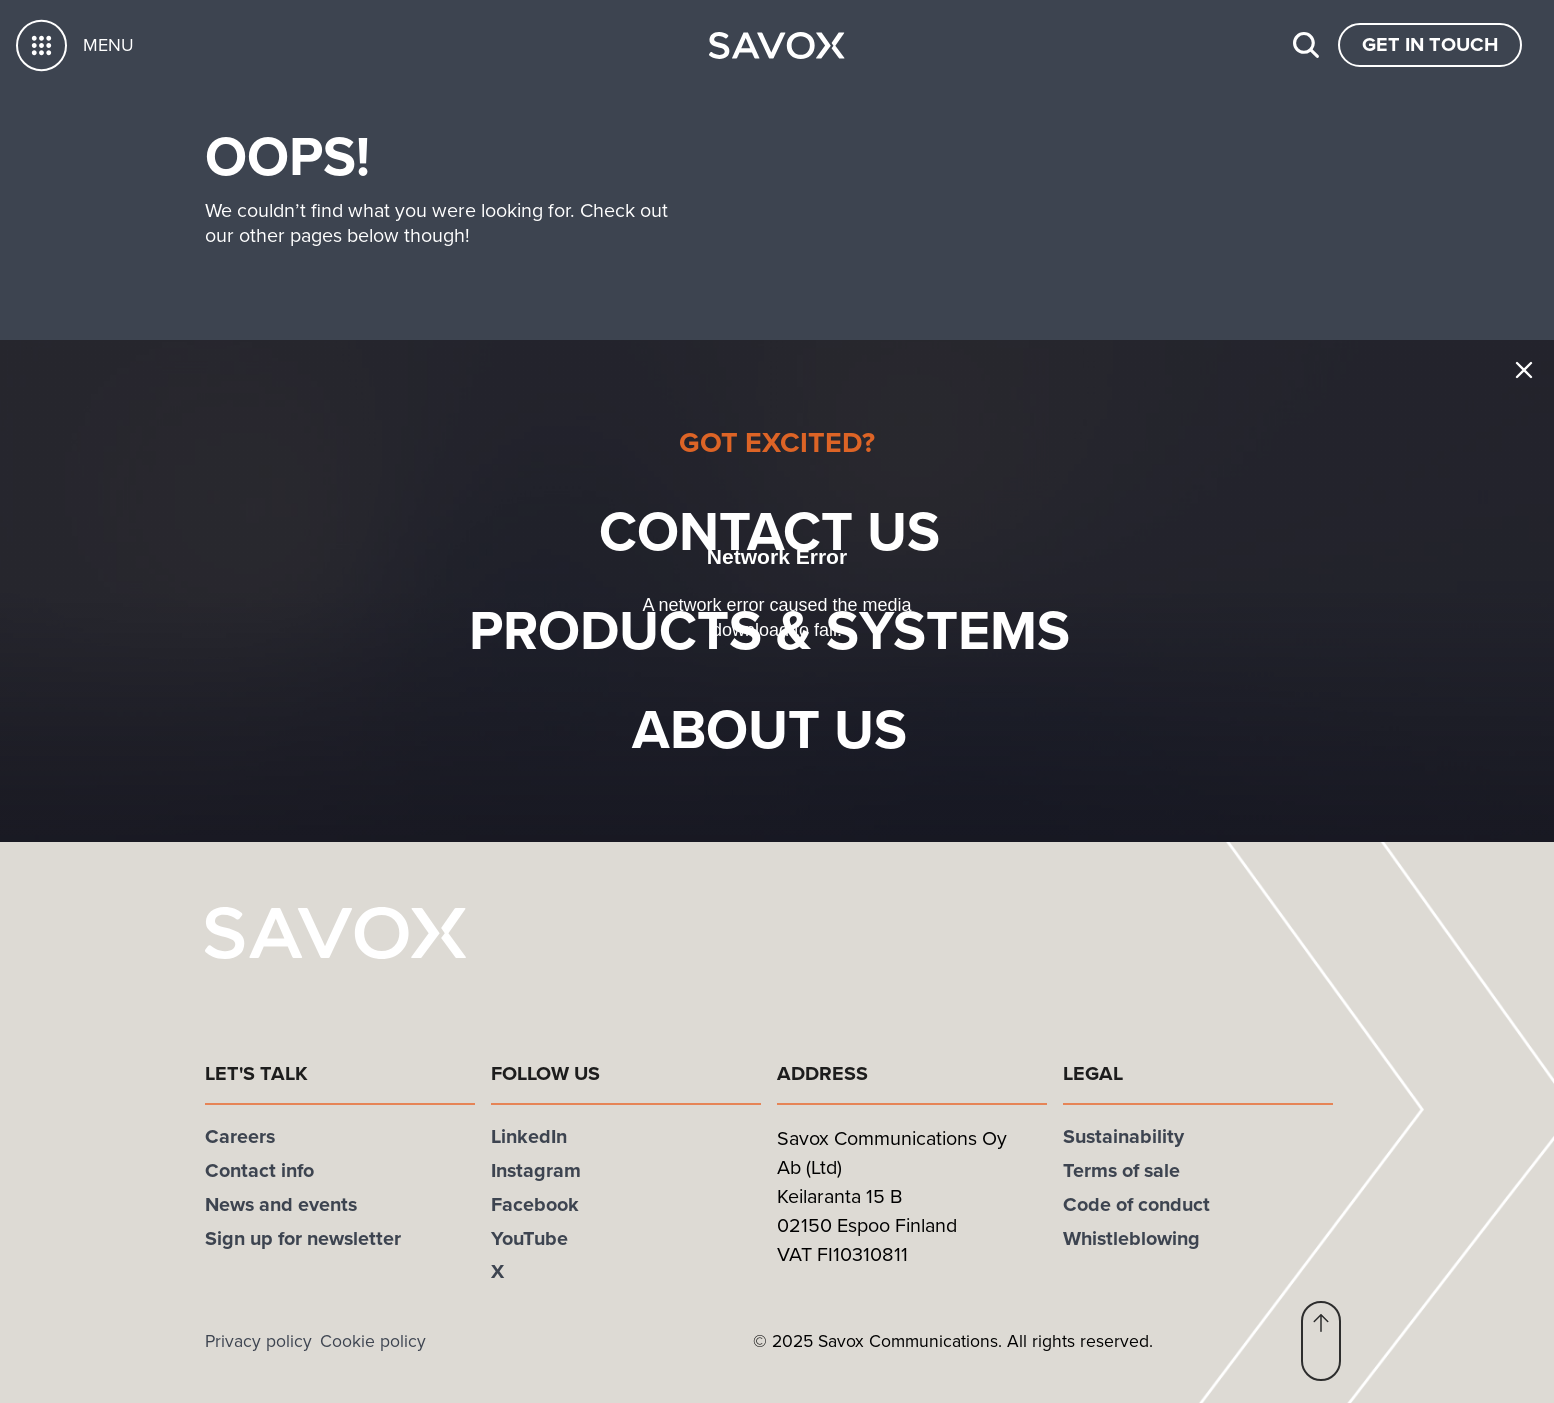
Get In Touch (1430, 44)
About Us (802, 728)
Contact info (259, 1170)
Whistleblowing (1131, 1238)
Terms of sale (1121, 1170)
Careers (240, 1136)
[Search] (1306, 45)
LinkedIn (529, 1136)
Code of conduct (1136, 1204)
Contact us (802, 530)
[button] (1321, 1341)
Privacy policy (258, 1341)
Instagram (536, 1170)
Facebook (535, 1204)
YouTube (529, 1238)
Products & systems (802, 629)
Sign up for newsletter (303, 1238)
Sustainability (1123, 1136)
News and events (281, 1204)
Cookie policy (373, 1341)
